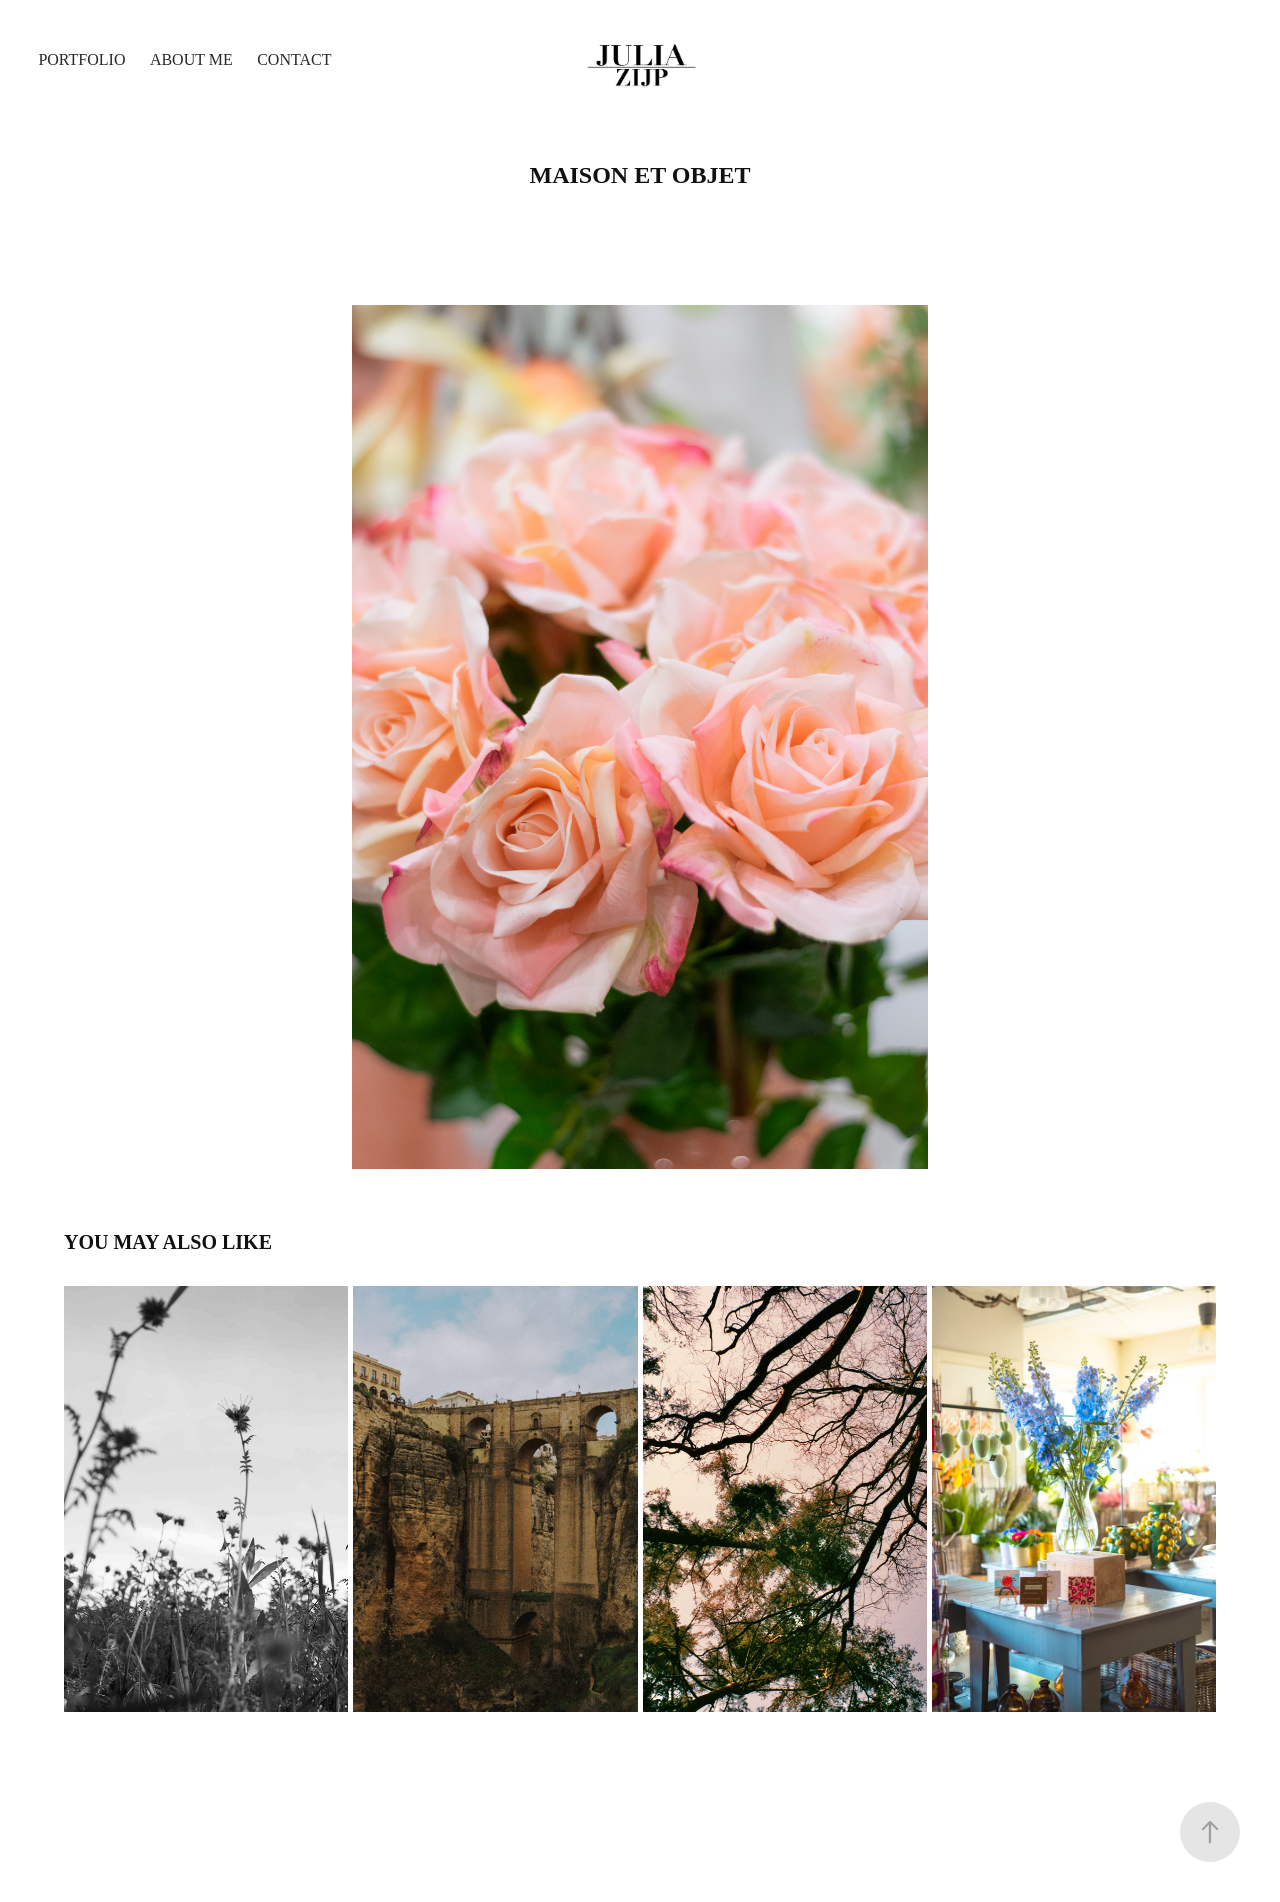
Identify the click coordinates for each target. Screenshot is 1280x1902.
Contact (294, 59)
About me (191, 59)
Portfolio (81, 59)
